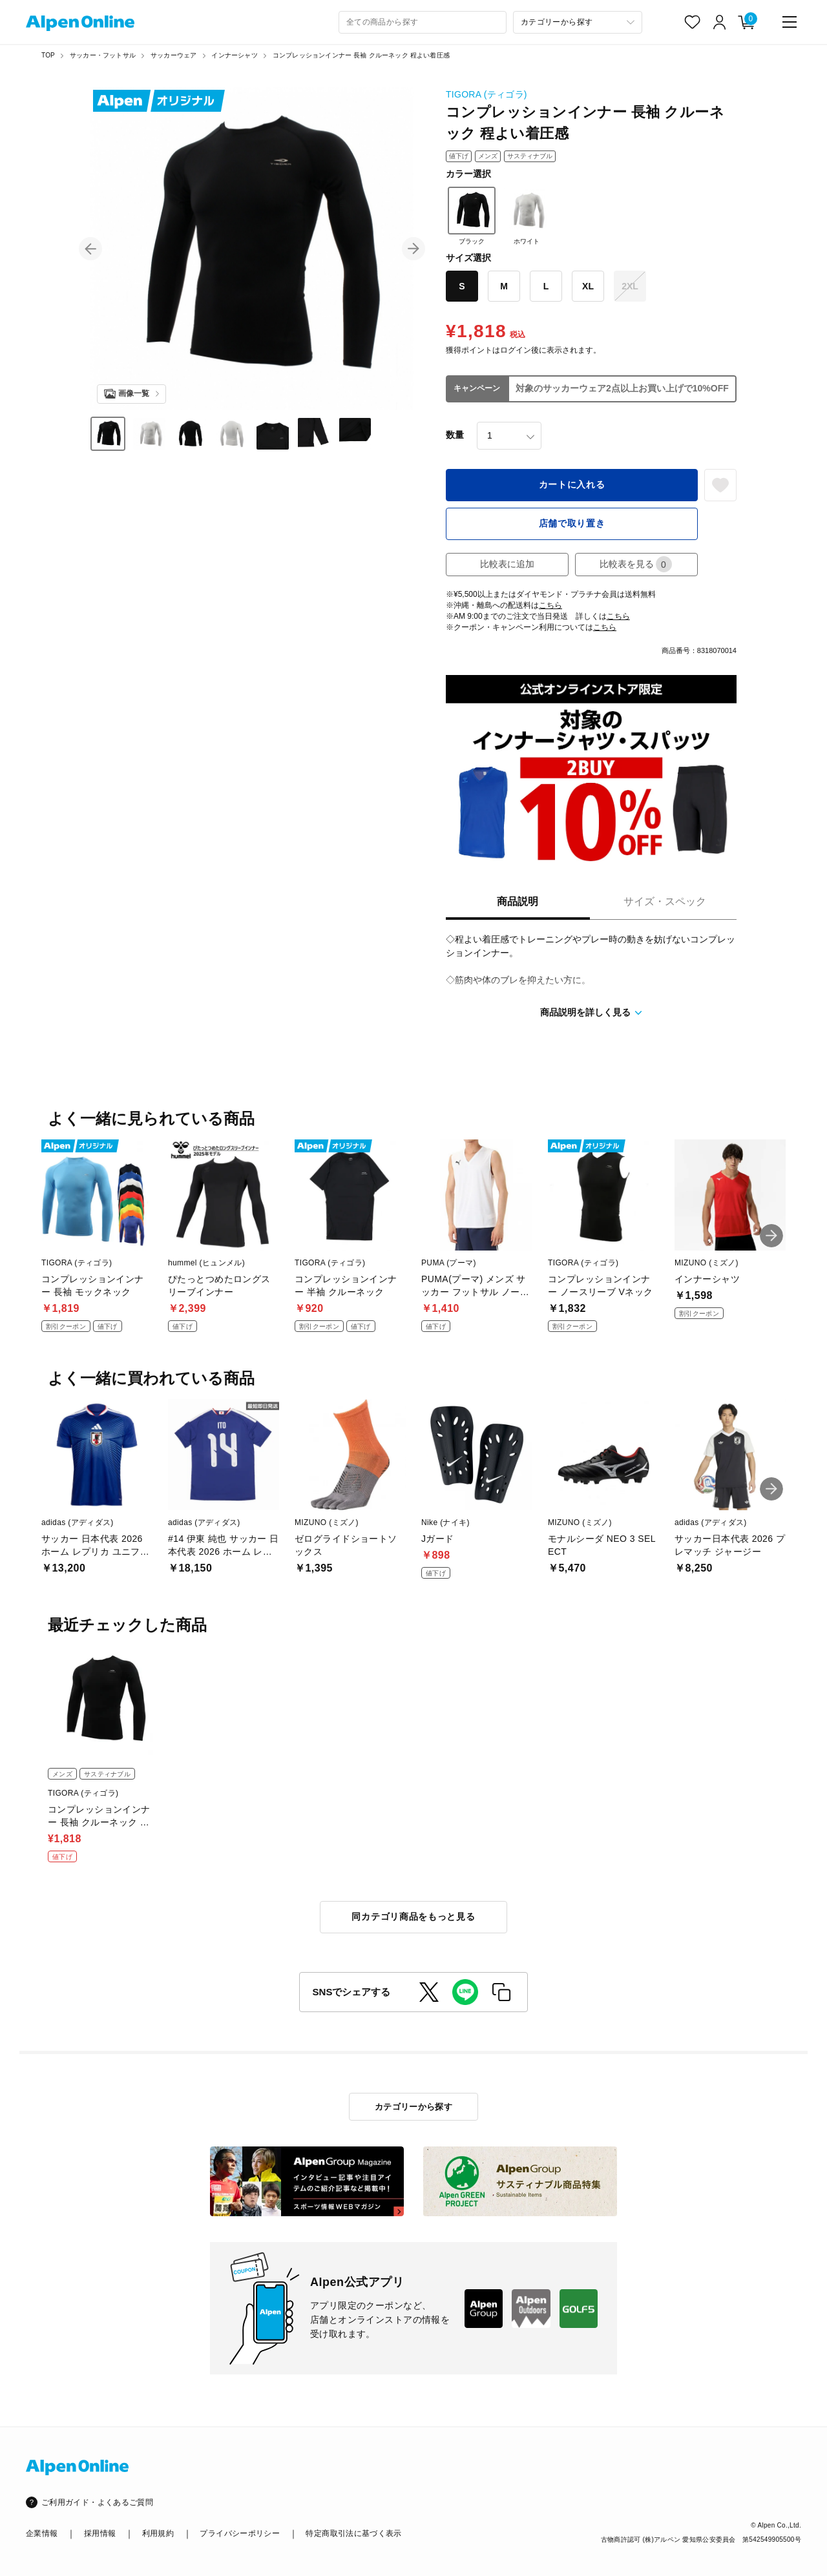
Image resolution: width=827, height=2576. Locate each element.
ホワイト (526, 216)
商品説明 (517, 901)
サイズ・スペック (664, 901)
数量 (455, 435)
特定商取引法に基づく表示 (353, 2533)
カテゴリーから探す (414, 2107)
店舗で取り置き (572, 523)
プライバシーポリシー (240, 2533)
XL (588, 286)
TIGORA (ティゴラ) (486, 94)
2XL (630, 286)
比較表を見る (636, 564)
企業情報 (42, 2533)
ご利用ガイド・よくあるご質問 (97, 2502)
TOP (48, 55)
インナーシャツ (234, 55)
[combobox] (423, 22)
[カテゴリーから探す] (577, 22)
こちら (550, 605)
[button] (90, 248)
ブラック (472, 216)
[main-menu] (789, 22)
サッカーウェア (173, 55)
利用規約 (158, 2533)
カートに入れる (572, 484)
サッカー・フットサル (103, 55)
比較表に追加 (507, 564)
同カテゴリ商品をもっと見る (413, 1916)
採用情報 (100, 2533)
